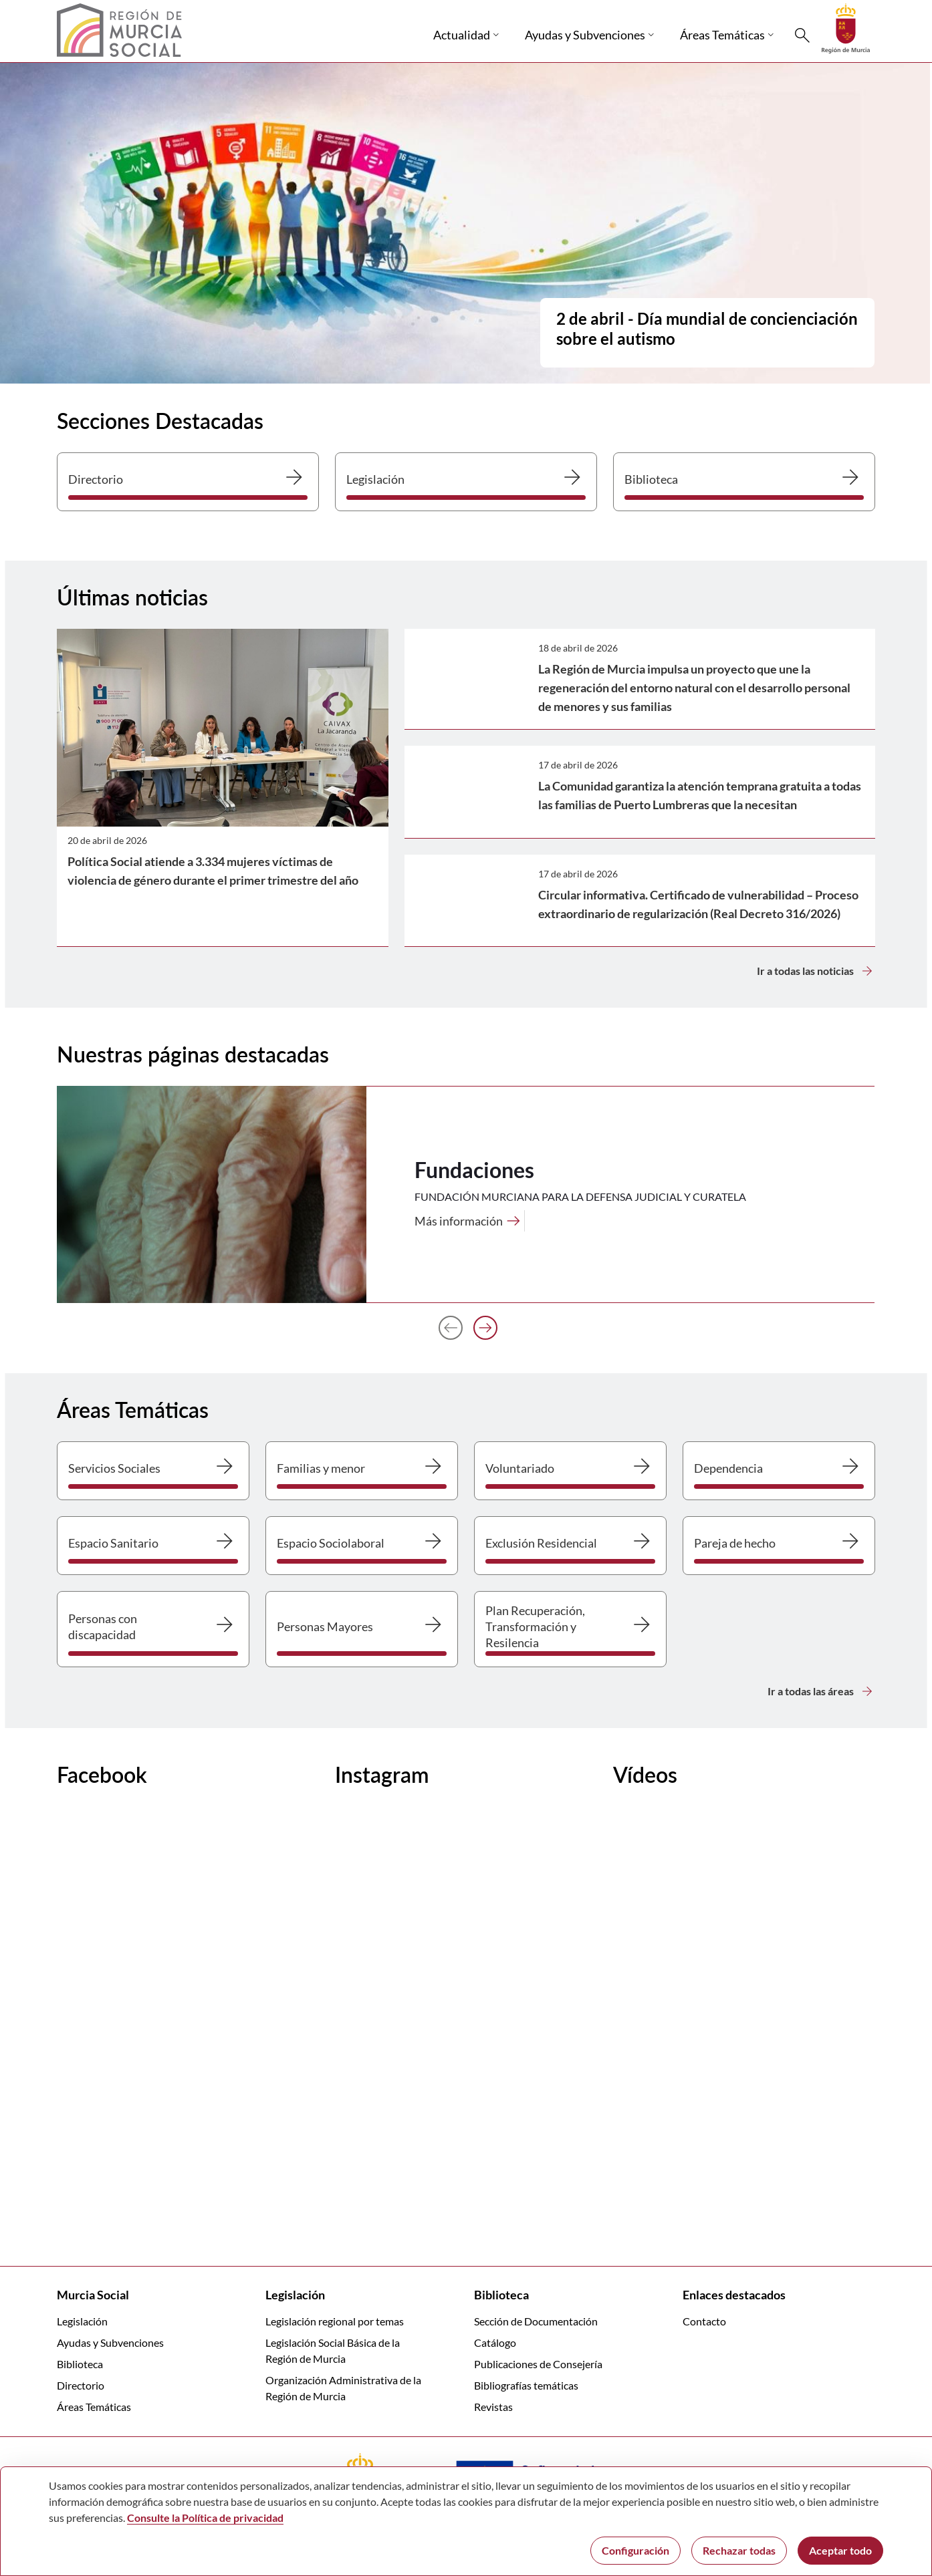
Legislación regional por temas (334, 2321)
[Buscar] (802, 35)
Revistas (493, 2406)
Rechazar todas (739, 2550)
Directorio (80, 2385)
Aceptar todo (840, 2550)
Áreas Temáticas (94, 2406)
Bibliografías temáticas (526, 2385)
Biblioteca (80, 2363)
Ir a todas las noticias (816, 971)
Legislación (82, 2321)
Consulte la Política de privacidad (205, 2517)
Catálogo (495, 2342)
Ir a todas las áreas (821, 1691)
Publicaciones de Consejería (538, 2363)
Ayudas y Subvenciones (110, 2342)
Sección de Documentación (536, 2321)
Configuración (635, 2550)
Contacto (704, 2321)
